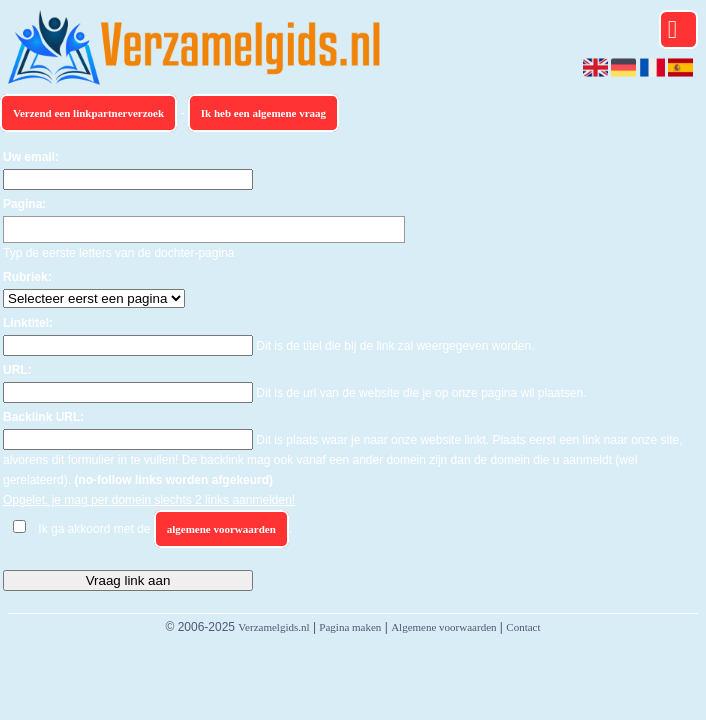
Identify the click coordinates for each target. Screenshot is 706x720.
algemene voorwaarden (221, 529)
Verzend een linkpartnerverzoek (88, 113)
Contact (523, 627)
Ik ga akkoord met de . (165, 529)
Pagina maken (350, 627)
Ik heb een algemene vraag (263, 113)
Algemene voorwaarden (443, 627)
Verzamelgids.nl (273, 627)
